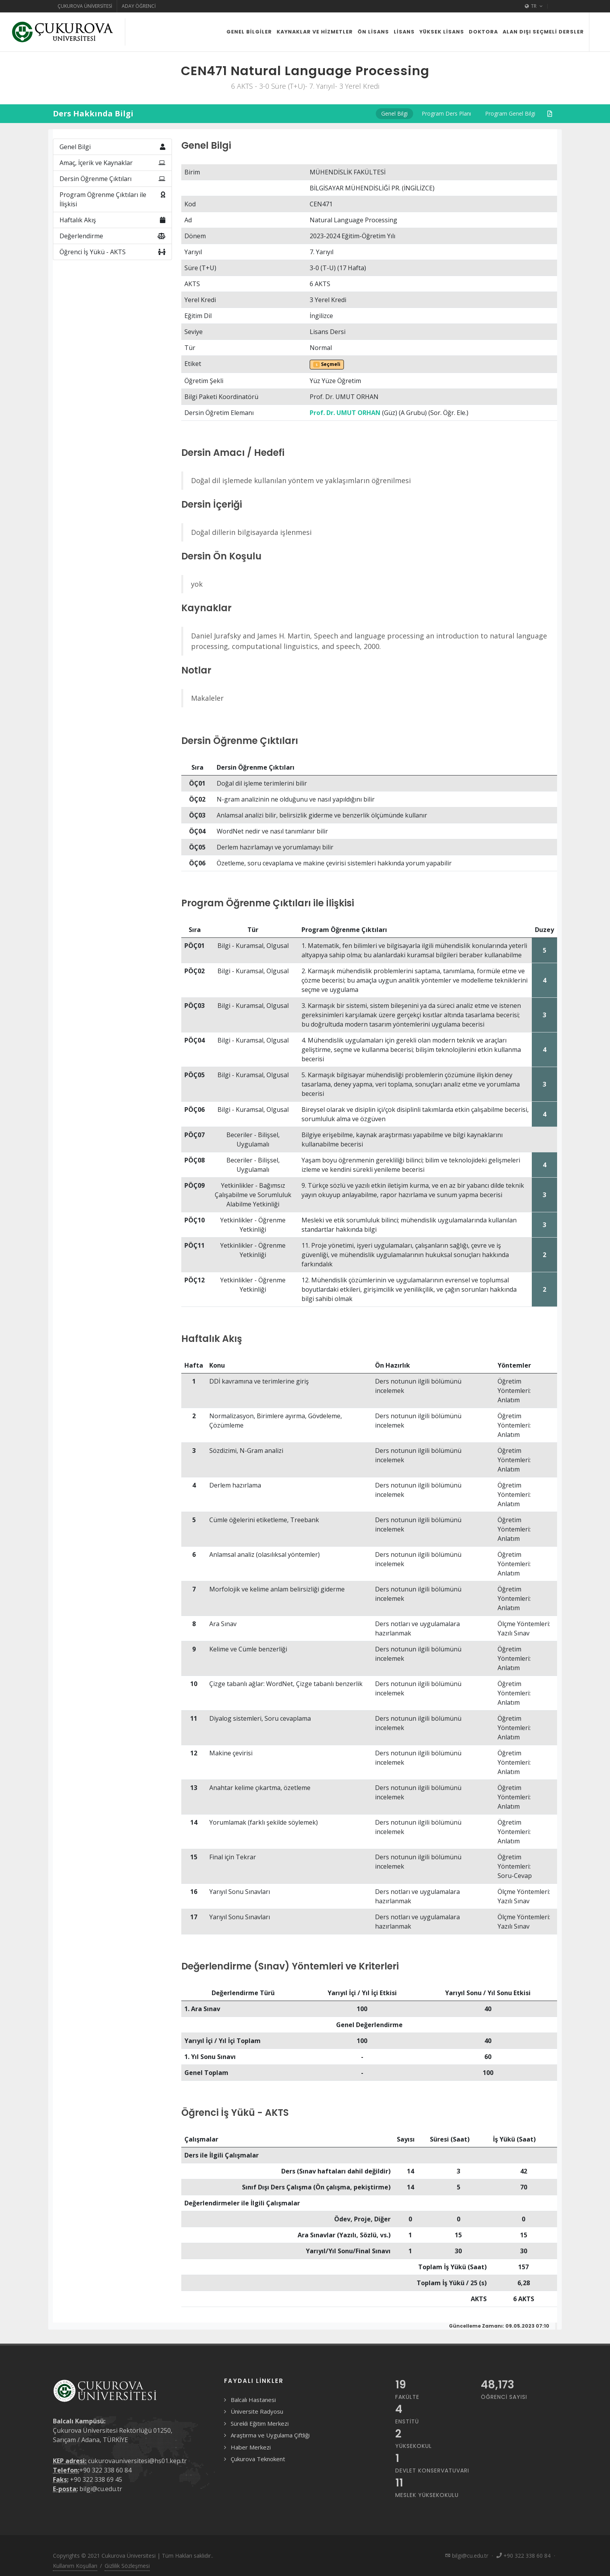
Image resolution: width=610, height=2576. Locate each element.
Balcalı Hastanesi (253, 2400)
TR (534, 6)
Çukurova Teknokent (258, 2459)
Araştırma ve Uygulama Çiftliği (270, 2435)
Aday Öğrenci (139, 6)
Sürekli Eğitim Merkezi (260, 2423)
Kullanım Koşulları (75, 2565)
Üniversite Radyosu (257, 2411)
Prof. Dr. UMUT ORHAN (345, 412)
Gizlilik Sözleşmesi (127, 2565)
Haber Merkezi (251, 2447)
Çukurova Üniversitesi (85, 6)
